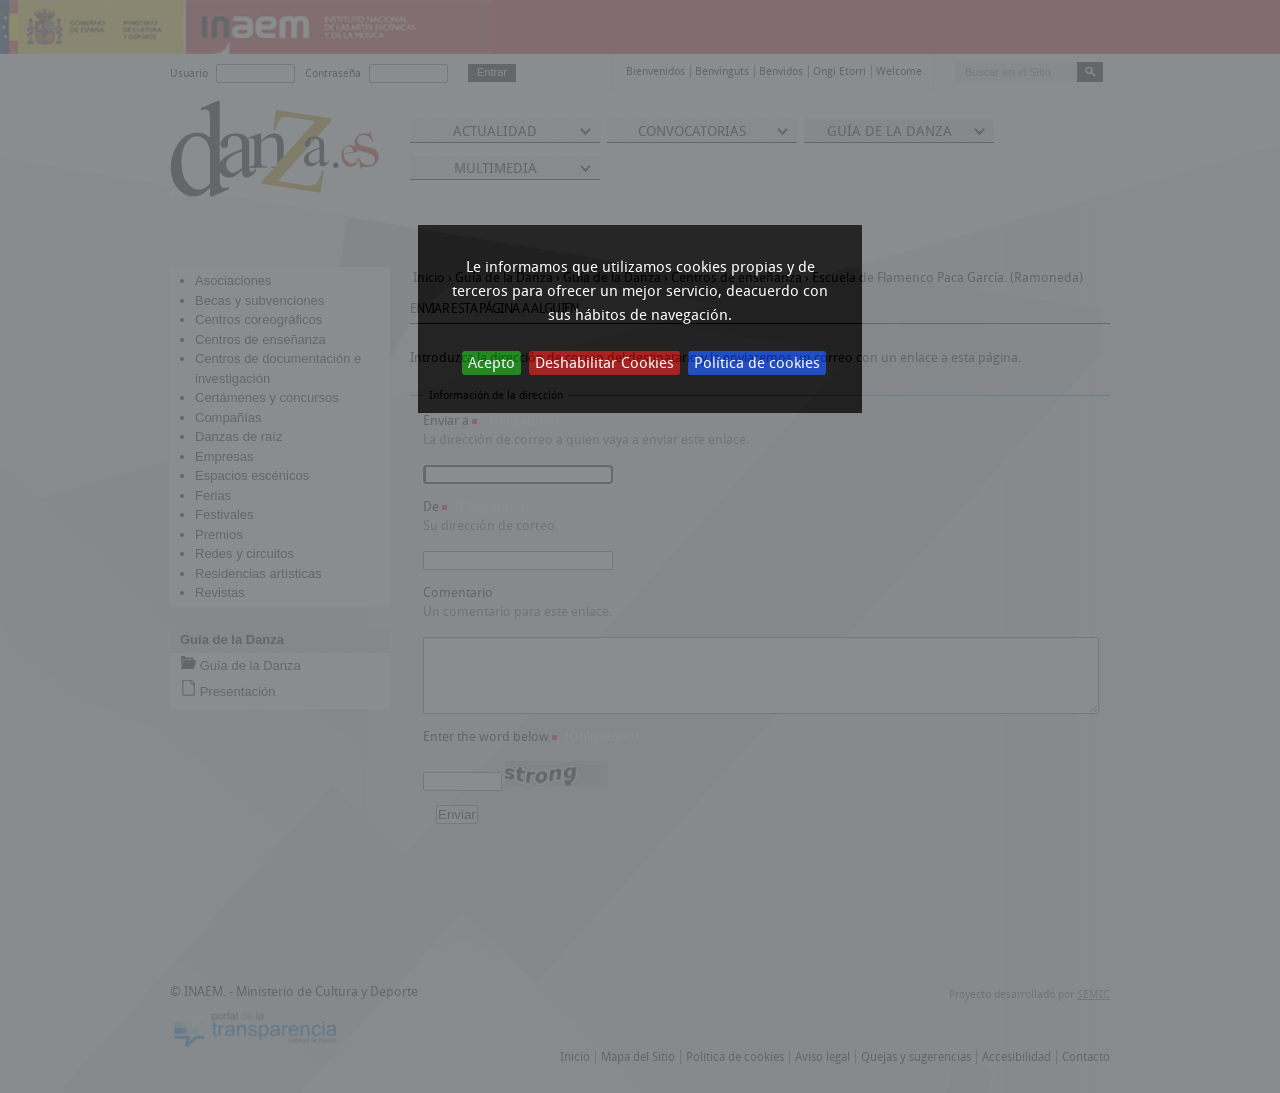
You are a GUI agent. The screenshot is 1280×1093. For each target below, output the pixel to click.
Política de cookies (757, 363)
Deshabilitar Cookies (604, 363)
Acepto (491, 363)
